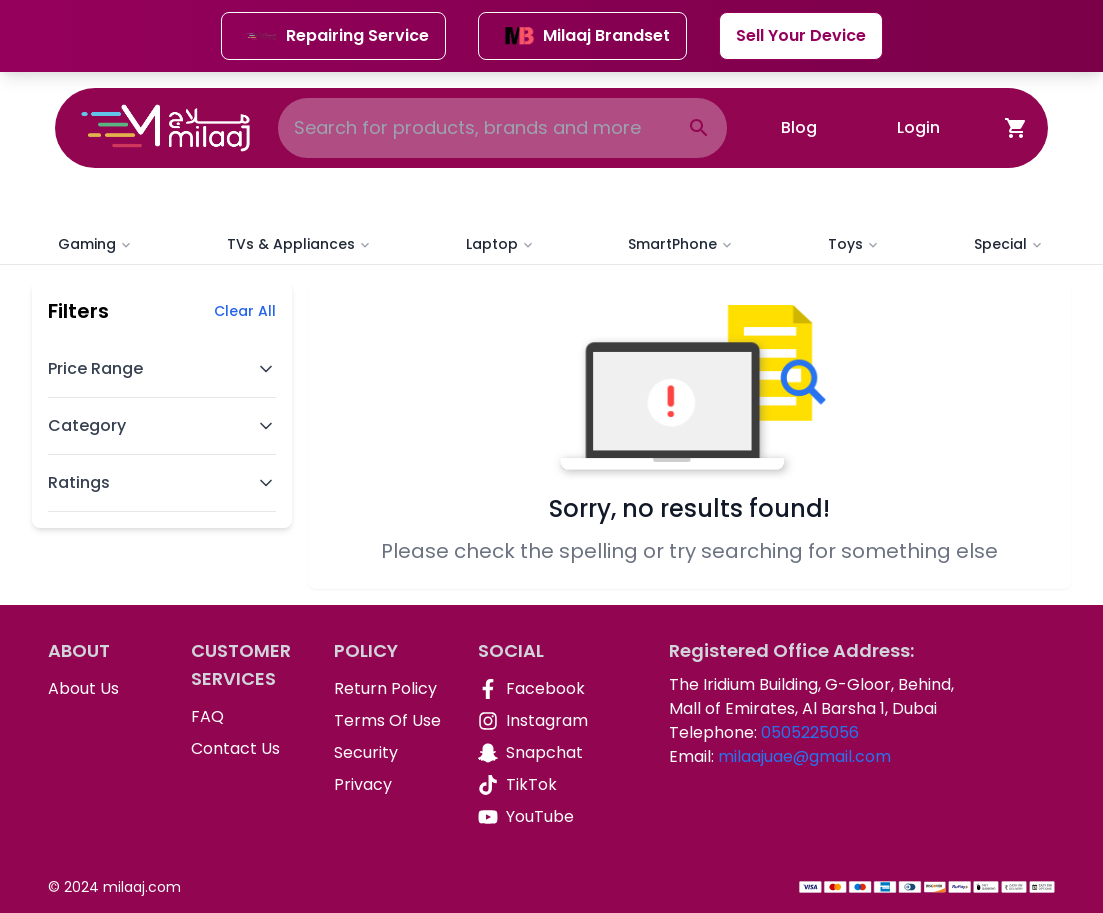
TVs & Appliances (300, 244)
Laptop (501, 244)
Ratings (162, 482)
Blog (799, 127)
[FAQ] (246, 717)
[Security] (389, 753)
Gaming (96, 244)
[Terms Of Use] (389, 721)
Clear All (245, 311)
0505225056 (810, 732)
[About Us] (103, 689)
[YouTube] (533, 817)
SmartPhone (681, 244)
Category (162, 425)
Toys (854, 244)
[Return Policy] (389, 689)
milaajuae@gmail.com (804, 756)
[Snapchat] (533, 753)
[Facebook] (533, 689)
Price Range (162, 368)
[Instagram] (533, 721)
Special (1009, 244)
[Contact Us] (246, 749)
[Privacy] (389, 785)
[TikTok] (533, 785)
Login (918, 127)
